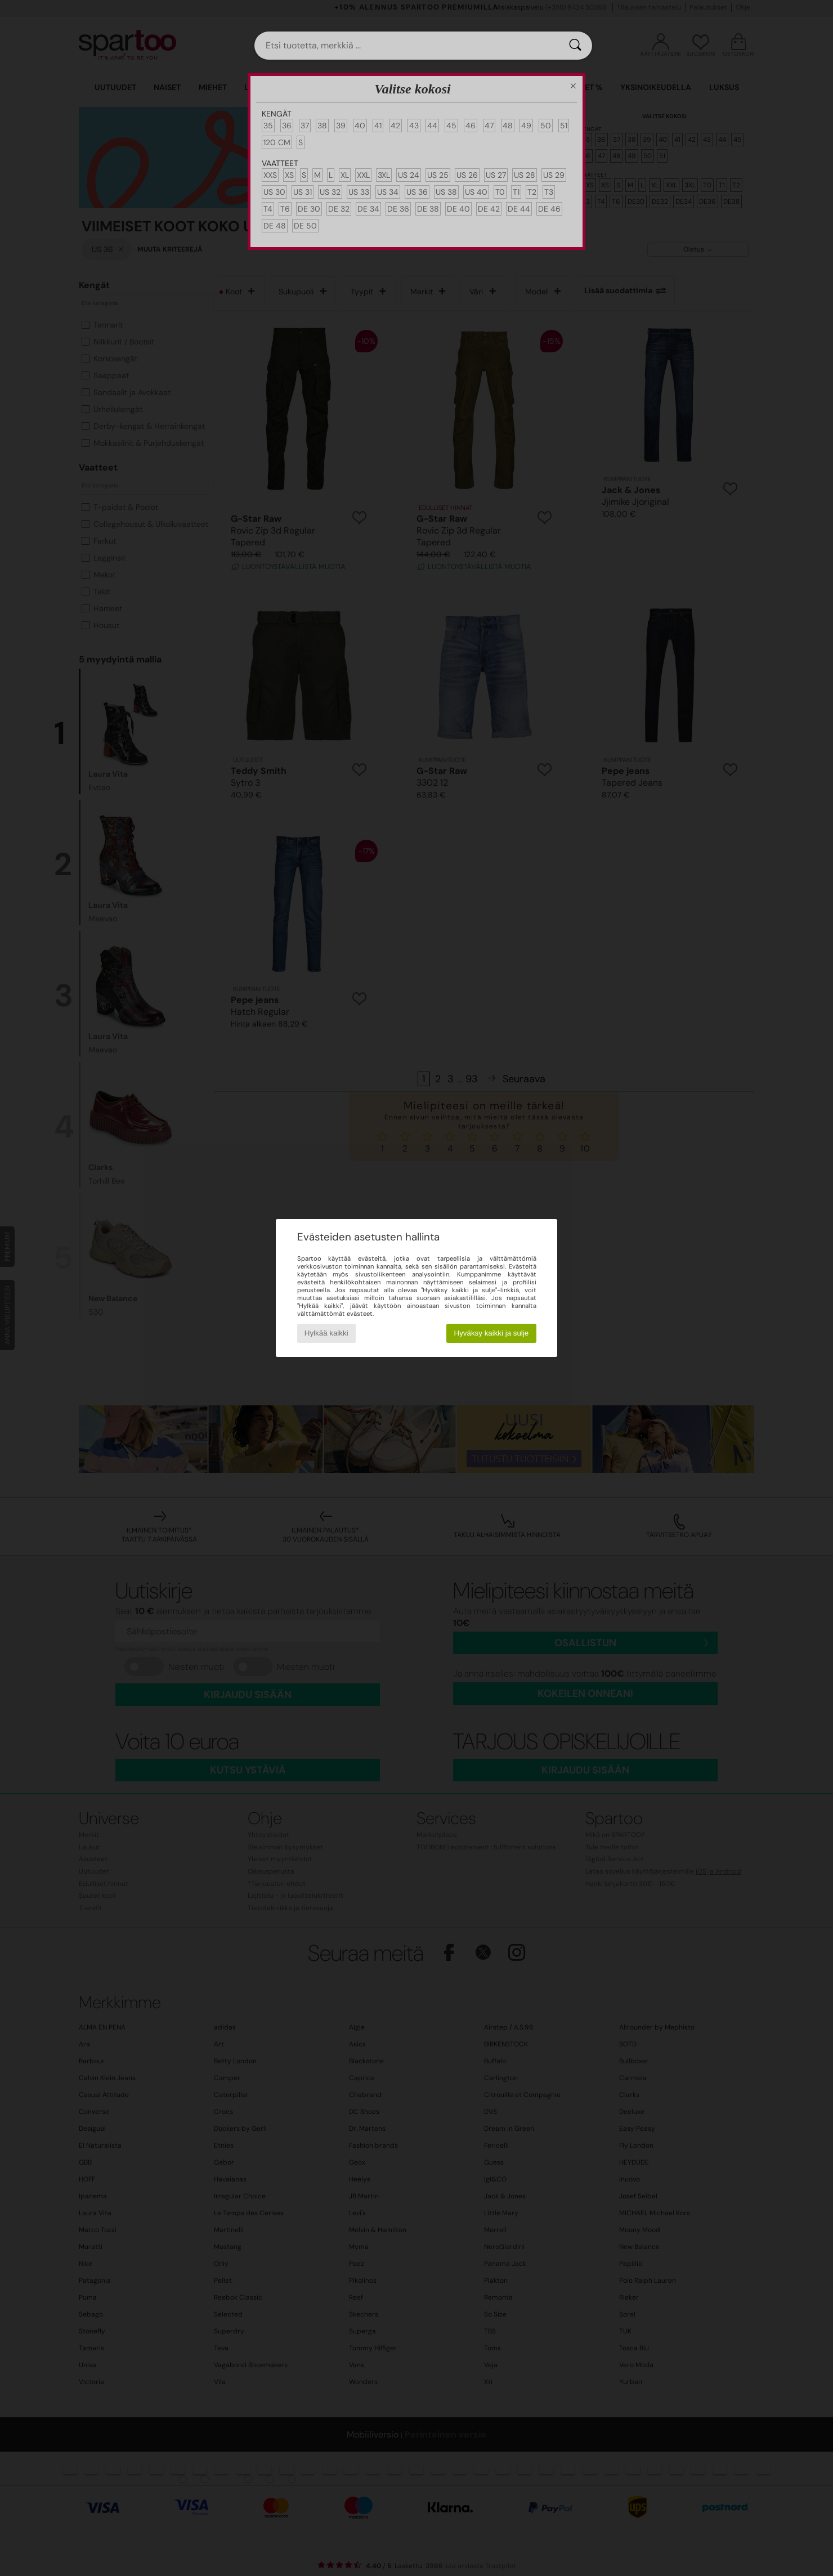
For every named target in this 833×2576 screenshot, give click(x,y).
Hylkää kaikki (326, 1333)
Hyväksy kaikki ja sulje (491, 1333)
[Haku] (575, 46)
